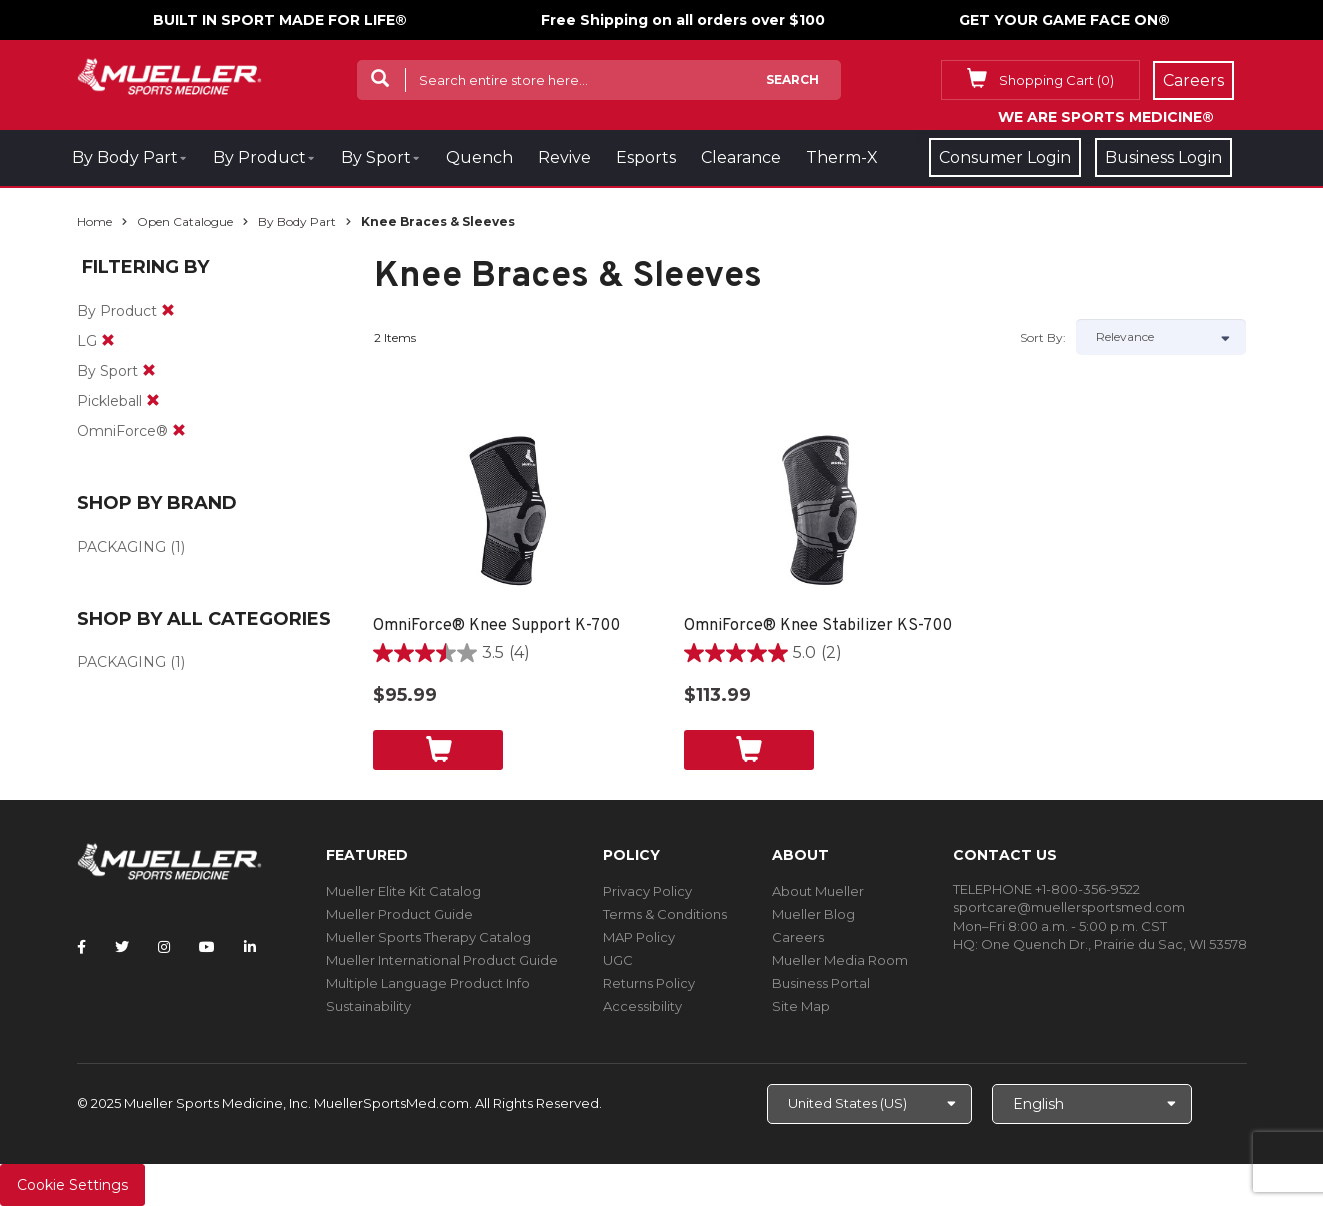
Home (94, 221)
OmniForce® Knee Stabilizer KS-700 (818, 626)
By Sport (376, 157)
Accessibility (642, 1006)
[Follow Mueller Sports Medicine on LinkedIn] (250, 947)
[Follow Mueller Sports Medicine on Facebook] (81, 947)
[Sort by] (1161, 337)
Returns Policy (649, 983)
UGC (618, 960)
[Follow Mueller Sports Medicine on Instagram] (164, 947)
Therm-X (842, 157)
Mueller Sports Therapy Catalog (428, 937)
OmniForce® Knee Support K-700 (496, 626)
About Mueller (818, 891)
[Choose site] (869, 1104)
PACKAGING (121, 547)
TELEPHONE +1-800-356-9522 (1046, 889)
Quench (479, 157)
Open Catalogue (185, 221)
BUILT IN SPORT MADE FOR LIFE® (280, 20)
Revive (564, 157)
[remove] (168, 311)
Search (792, 79)
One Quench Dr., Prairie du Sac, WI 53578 (1114, 944)
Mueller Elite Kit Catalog (403, 891)
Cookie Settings (72, 1185)
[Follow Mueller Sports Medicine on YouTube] (207, 947)
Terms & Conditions (665, 914)
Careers (798, 937)
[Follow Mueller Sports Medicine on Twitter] (122, 947)
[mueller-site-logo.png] (169, 74)
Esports (646, 157)
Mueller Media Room (840, 960)
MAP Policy (639, 937)
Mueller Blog (813, 914)
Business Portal (821, 983)
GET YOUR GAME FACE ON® (1064, 20)
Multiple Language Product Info (428, 983)
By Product (259, 157)
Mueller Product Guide (399, 914)
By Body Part (125, 157)
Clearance (741, 157)
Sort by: (1043, 337)
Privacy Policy (647, 891)
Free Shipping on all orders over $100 (683, 20)
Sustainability (368, 1006)
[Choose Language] (1092, 1104)
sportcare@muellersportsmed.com (1069, 907)
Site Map (801, 1006)
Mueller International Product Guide (442, 960)
